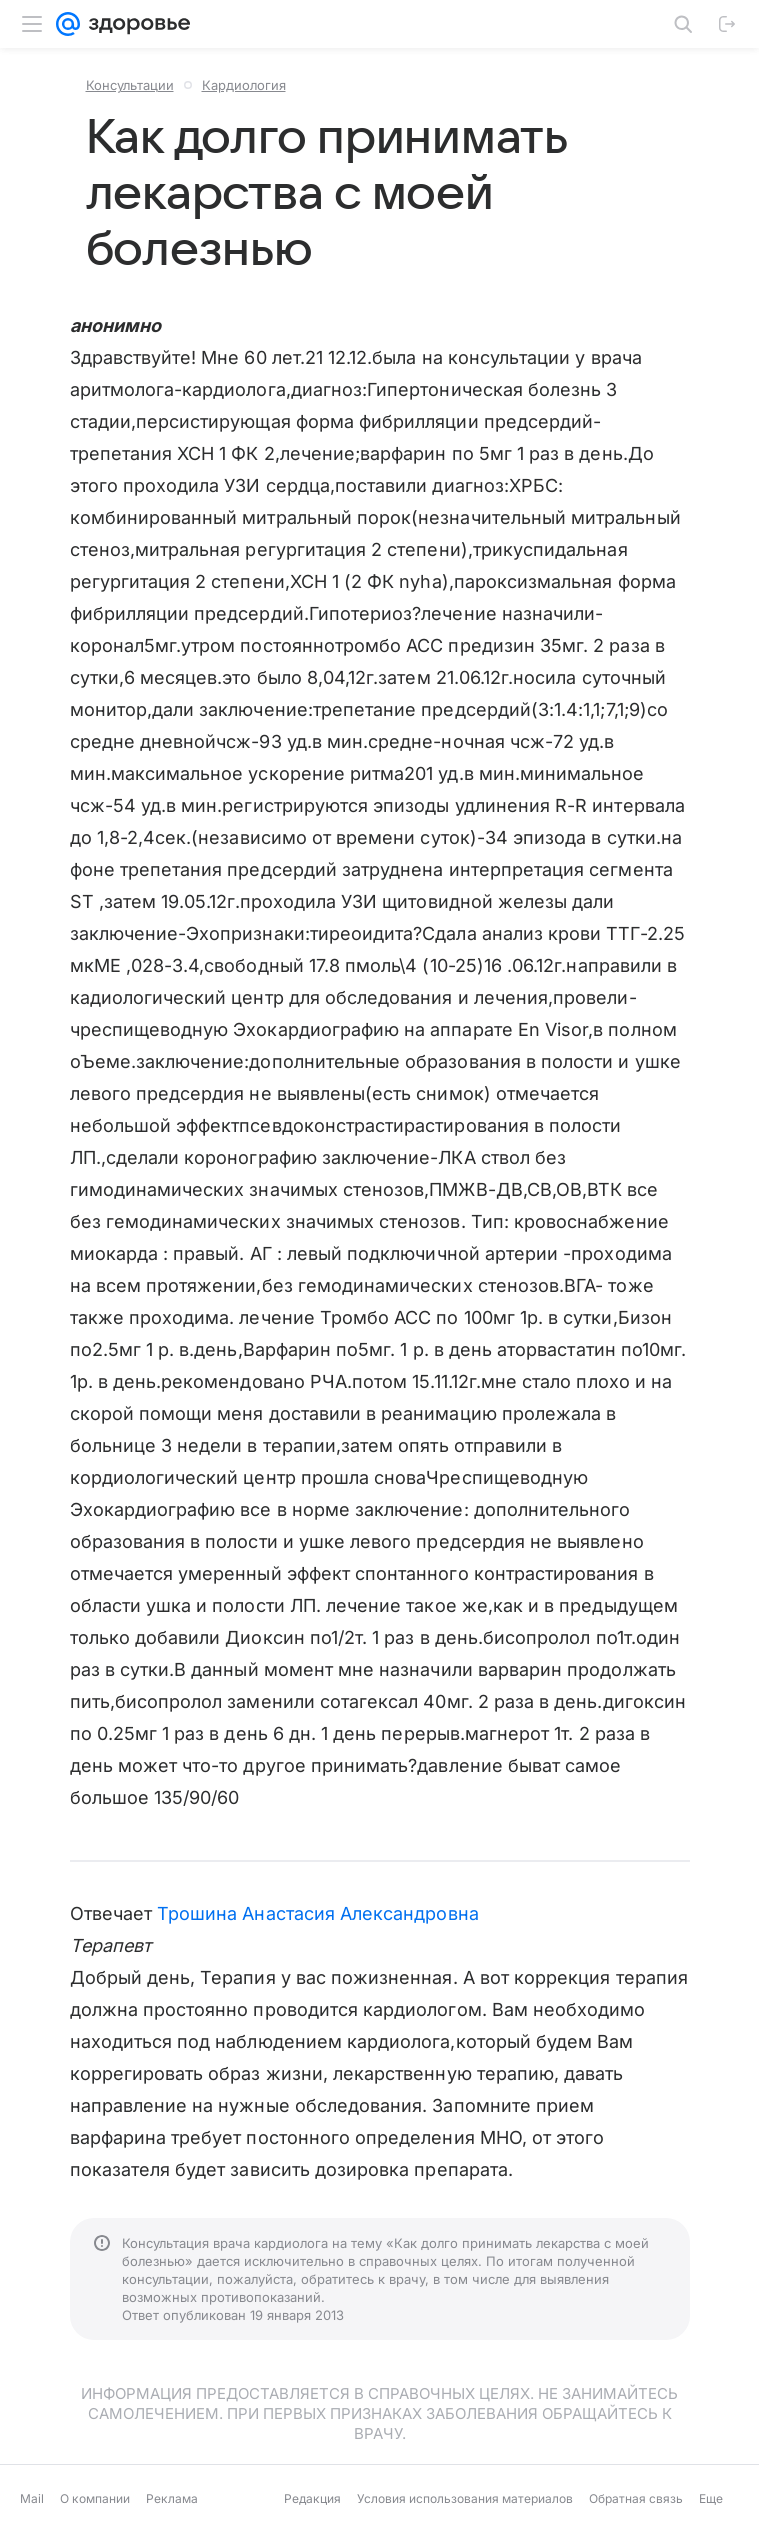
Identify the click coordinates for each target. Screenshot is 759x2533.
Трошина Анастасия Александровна (318, 1913)
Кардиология (244, 85)
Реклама (172, 2498)
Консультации (130, 85)
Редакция (312, 2498)
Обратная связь (636, 2498)
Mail (32, 2498)
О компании (95, 2498)
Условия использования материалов (465, 2498)
